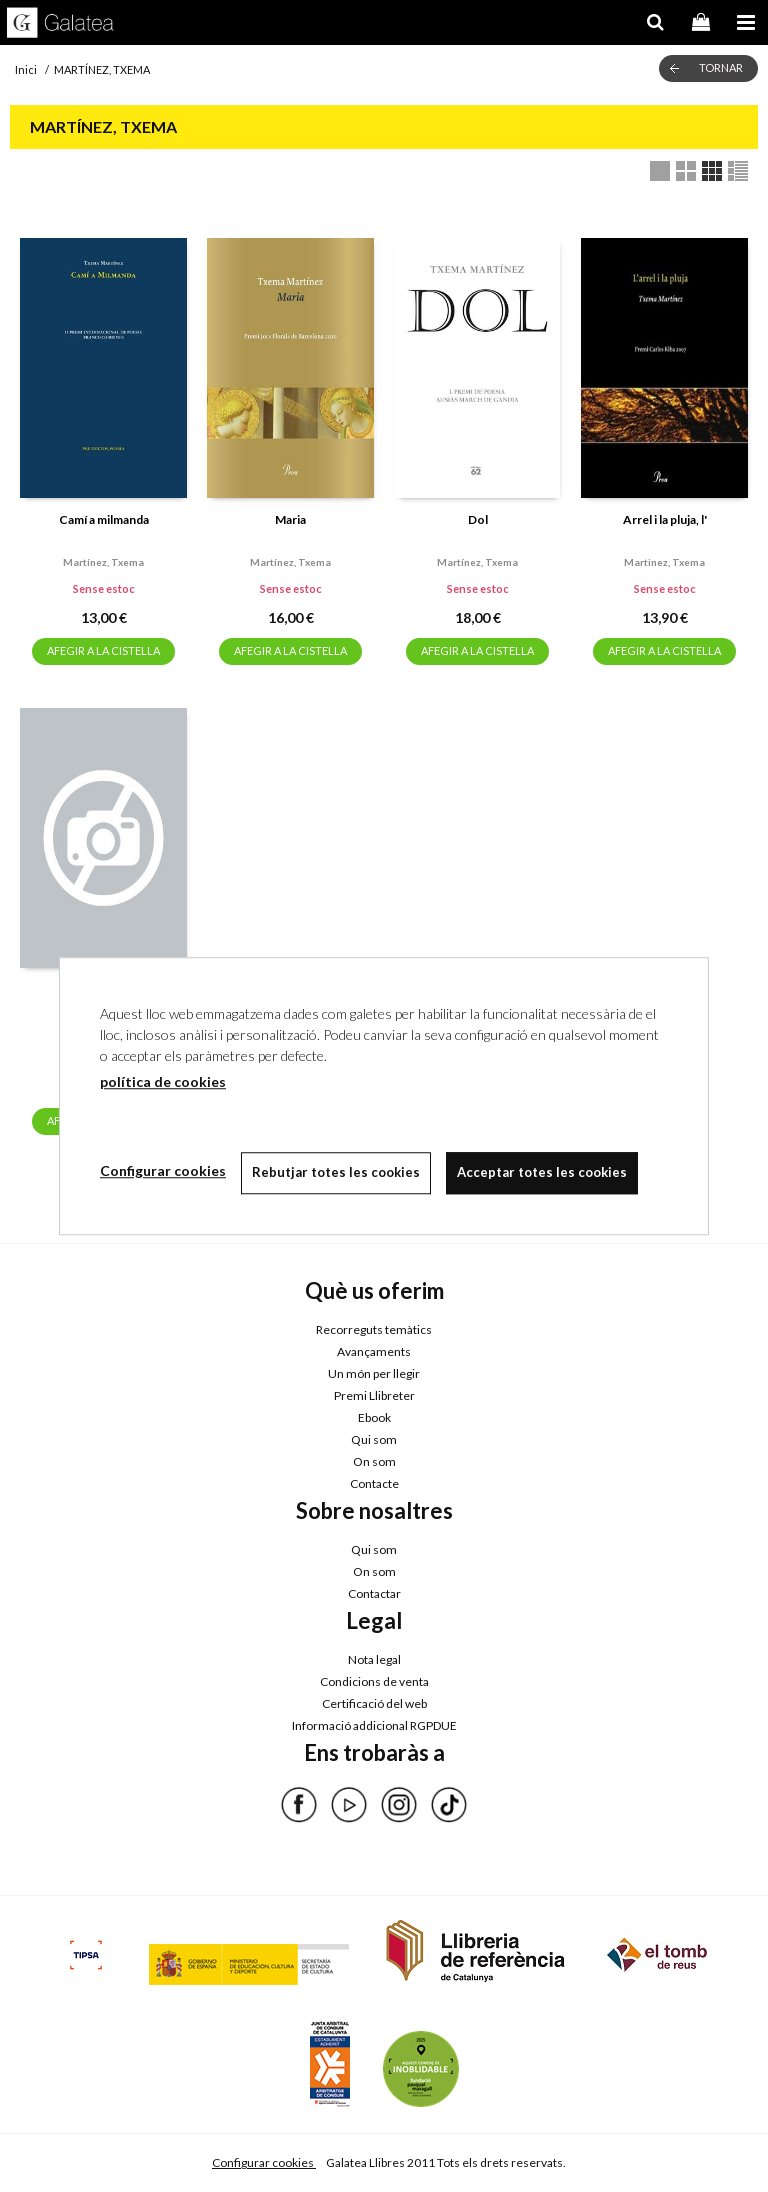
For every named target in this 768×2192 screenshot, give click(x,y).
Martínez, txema (103, 562)
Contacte (374, 1483)
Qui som (374, 1439)
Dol (478, 519)
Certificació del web (374, 1703)
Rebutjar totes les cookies (336, 1172)
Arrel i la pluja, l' (665, 519)
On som (374, 1461)
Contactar (374, 1593)
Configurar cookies (264, 2162)
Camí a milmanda (104, 519)
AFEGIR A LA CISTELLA (103, 650)
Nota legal (374, 1659)
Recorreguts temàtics (374, 1329)
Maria (290, 519)
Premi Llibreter (374, 1395)
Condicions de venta (374, 1681)
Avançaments (374, 1351)
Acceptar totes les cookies (542, 1172)
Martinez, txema (664, 562)
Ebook (374, 1417)
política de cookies (163, 1081)
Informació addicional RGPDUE (374, 1725)
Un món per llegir (374, 1373)
